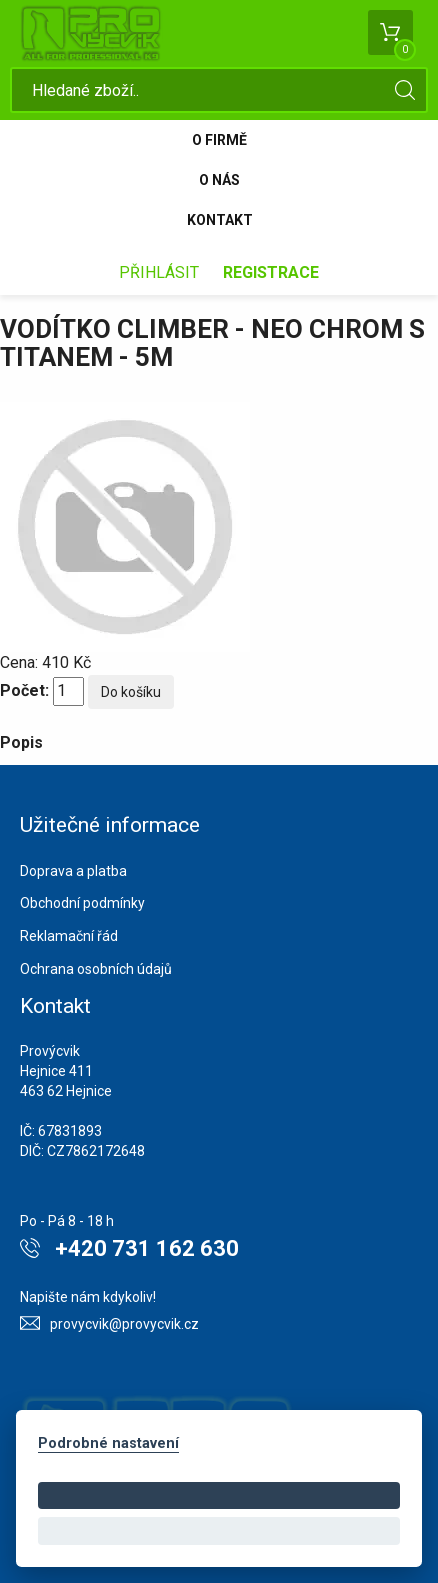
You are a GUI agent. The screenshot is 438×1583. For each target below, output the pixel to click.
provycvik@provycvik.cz (124, 1324)
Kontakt (220, 220)
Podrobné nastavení (108, 1443)
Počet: (24, 690)
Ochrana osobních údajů (96, 969)
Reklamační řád (69, 936)
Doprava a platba (73, 871)
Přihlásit (159, 272)
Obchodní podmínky (82, 903)
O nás (219, 180)
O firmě (219, 140)
